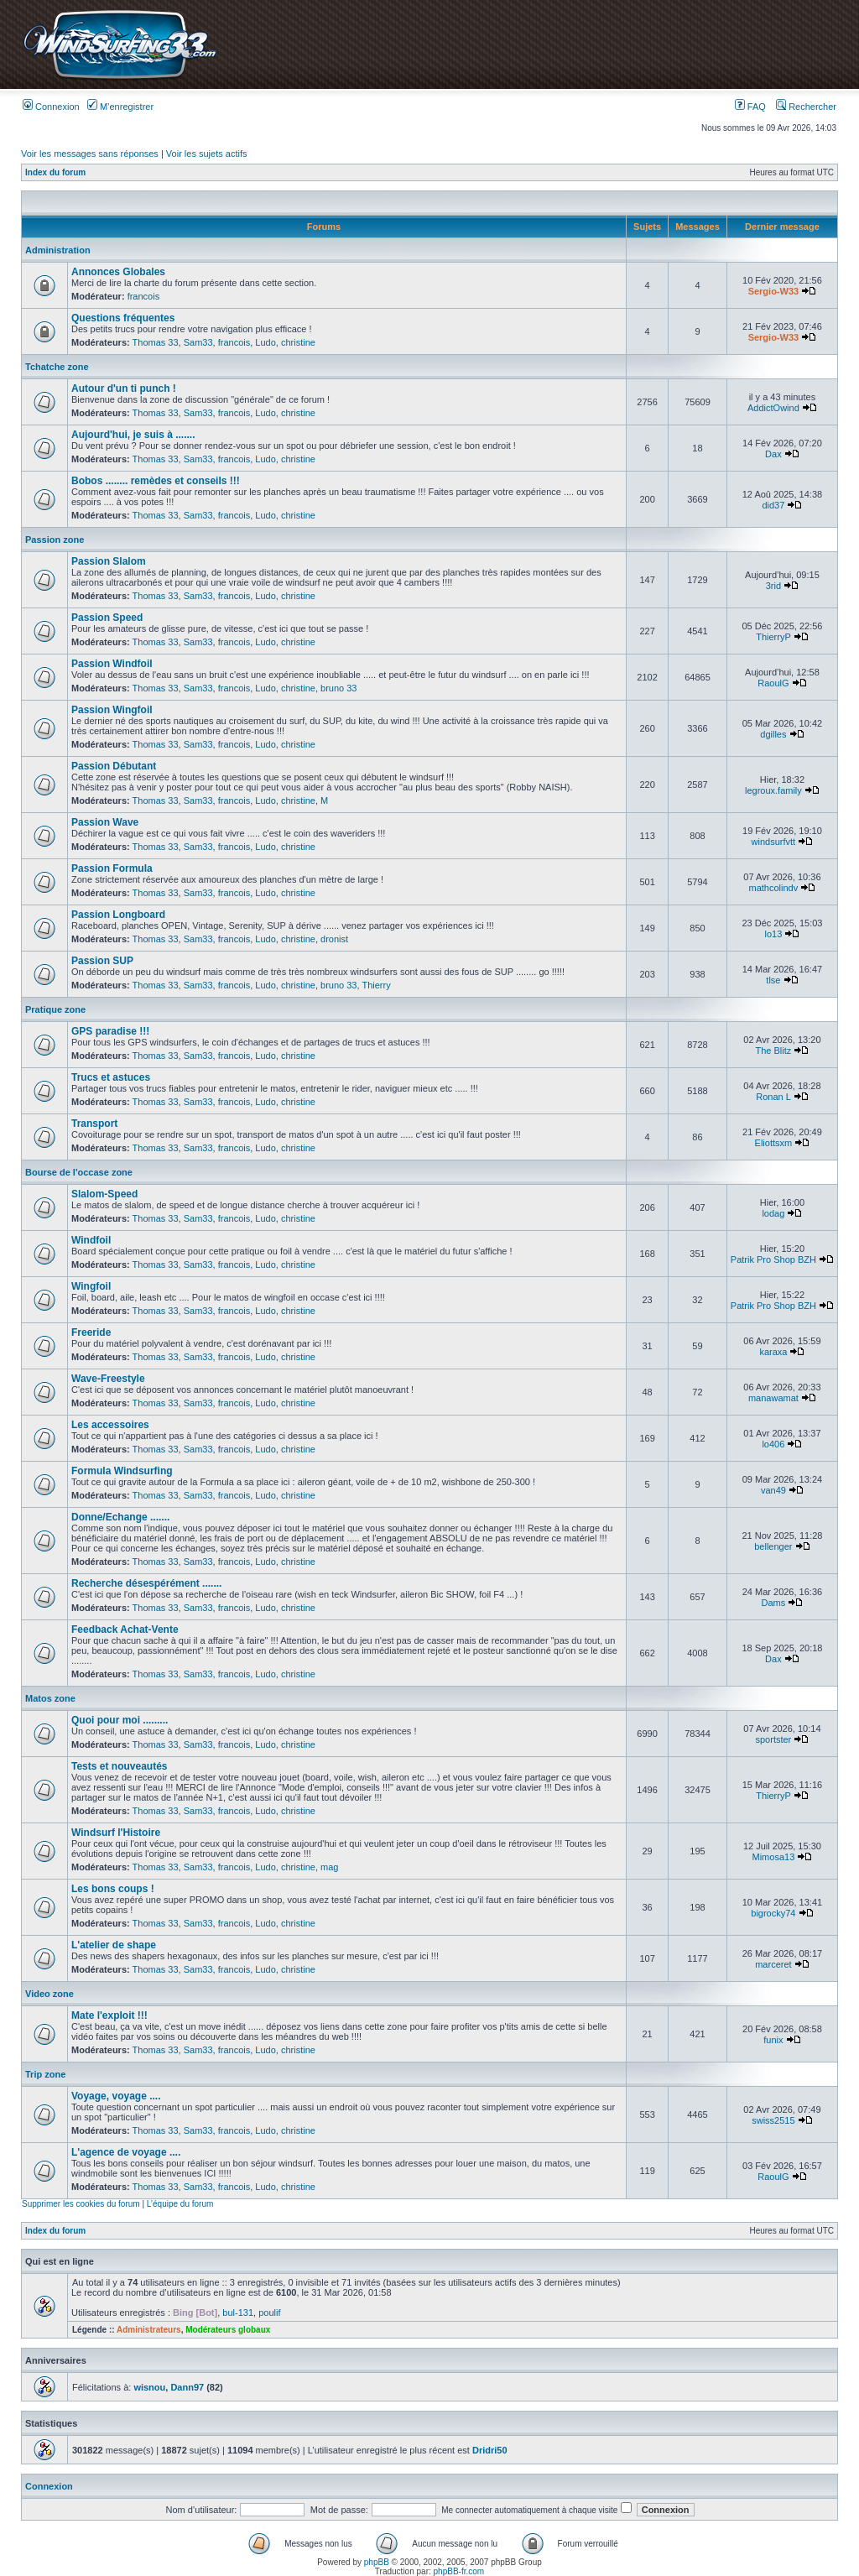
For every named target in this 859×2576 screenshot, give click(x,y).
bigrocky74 (773, 1913)
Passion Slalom (108, 561)
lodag (773, 1213)
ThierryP (773, 637)
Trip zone (45, 2074)
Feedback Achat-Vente (125, 1629)
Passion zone (54, 539)
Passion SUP (102, 961)
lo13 (773, 934)
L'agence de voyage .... (125, 2152)
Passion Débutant (113, 766)
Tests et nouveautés (119, 1766)
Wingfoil (91, 1286)
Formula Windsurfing (122, 1471)
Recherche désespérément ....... (146, 1583)
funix (773, 2040)
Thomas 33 (156, 342)
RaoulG (773, 683)
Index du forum (55, 172)
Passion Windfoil (112, 664)
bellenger (773, 1546)
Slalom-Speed (104, 1194)
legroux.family (773, 790)
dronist (334, 939)
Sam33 (198, 342)
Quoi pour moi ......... (119, 1720)
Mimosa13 (773, 1857)
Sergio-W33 (773, 291)
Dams (774, 1603)
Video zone (49, 1994)
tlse (773, 980)
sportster (773, 1739)
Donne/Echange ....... (120, 1517)
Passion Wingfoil (112, 710)
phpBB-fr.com (459, 2571)
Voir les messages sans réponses (90, 154)
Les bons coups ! (112, 1889)
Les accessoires (110, 1425)
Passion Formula (112, 868)
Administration (58, 250)
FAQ (750, 107)
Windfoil (91, 1240)
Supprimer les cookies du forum (81, 2203)
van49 (773, 1490)
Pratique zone (55, 1009)
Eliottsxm (774, 1143)
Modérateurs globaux (227, 2329)
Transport (94, 1123)
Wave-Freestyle (108, 1378)
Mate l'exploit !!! (109, 2015)
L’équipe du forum (180, 2203)
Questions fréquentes (122, 318)
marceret (773, 1964)
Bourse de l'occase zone (79, 1172)
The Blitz (773, 1051)
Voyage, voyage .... (116, 2096)
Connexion (51, 107)
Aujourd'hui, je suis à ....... (133, 435)
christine (298, 342)
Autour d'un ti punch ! (123, 388)
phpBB (376, 2562)
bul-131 (237, 2312)
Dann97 (187, 2387)
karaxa (773, 1352)
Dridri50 (490, 2450)
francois (144, 296)
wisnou (149, 2387)
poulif (269, 2312)
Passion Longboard (118, 914)
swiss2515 (773, 2120)
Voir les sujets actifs (206, 154)
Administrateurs (149, 2329)
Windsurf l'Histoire (115, 1832)
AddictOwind (773, 408)
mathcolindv (774, 888)
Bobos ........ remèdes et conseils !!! (155, 481)
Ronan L (773, 1097)
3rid (773, 586)
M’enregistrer (120, 107)
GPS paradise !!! (110, 1031)
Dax (773, 454)
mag (329, 1867)
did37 (773, 505)
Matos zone (50, 1698)
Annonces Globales (118, 272)
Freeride (91, 1332)
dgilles (773, 734)
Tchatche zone (57, 367)
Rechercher (806, 107)
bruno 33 (338, 688)
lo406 (773, 1444)
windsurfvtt (774, 842)
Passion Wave (104, 822)
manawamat (773, 1398)
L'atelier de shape (113, 1945)
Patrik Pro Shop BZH (773, 1259)
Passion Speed (107, 617)
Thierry (376, 985)
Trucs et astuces (110, 1077)
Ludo (265, 342)
